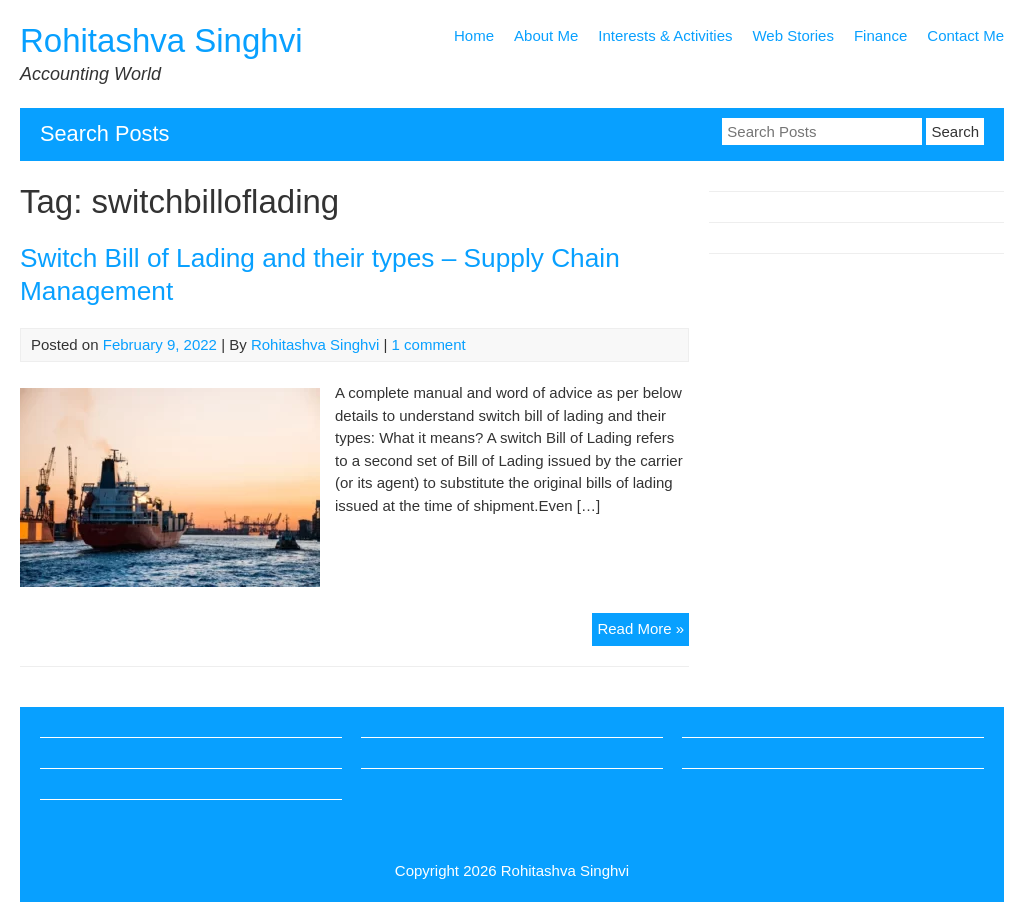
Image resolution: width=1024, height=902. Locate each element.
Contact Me (965, 35)
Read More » (643, 631)
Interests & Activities (665, 35)
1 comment (429, 344)
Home (474, 35)
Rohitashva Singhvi (161, 40)
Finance (880, 35)
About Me (546, 35)
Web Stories (792, 35)
